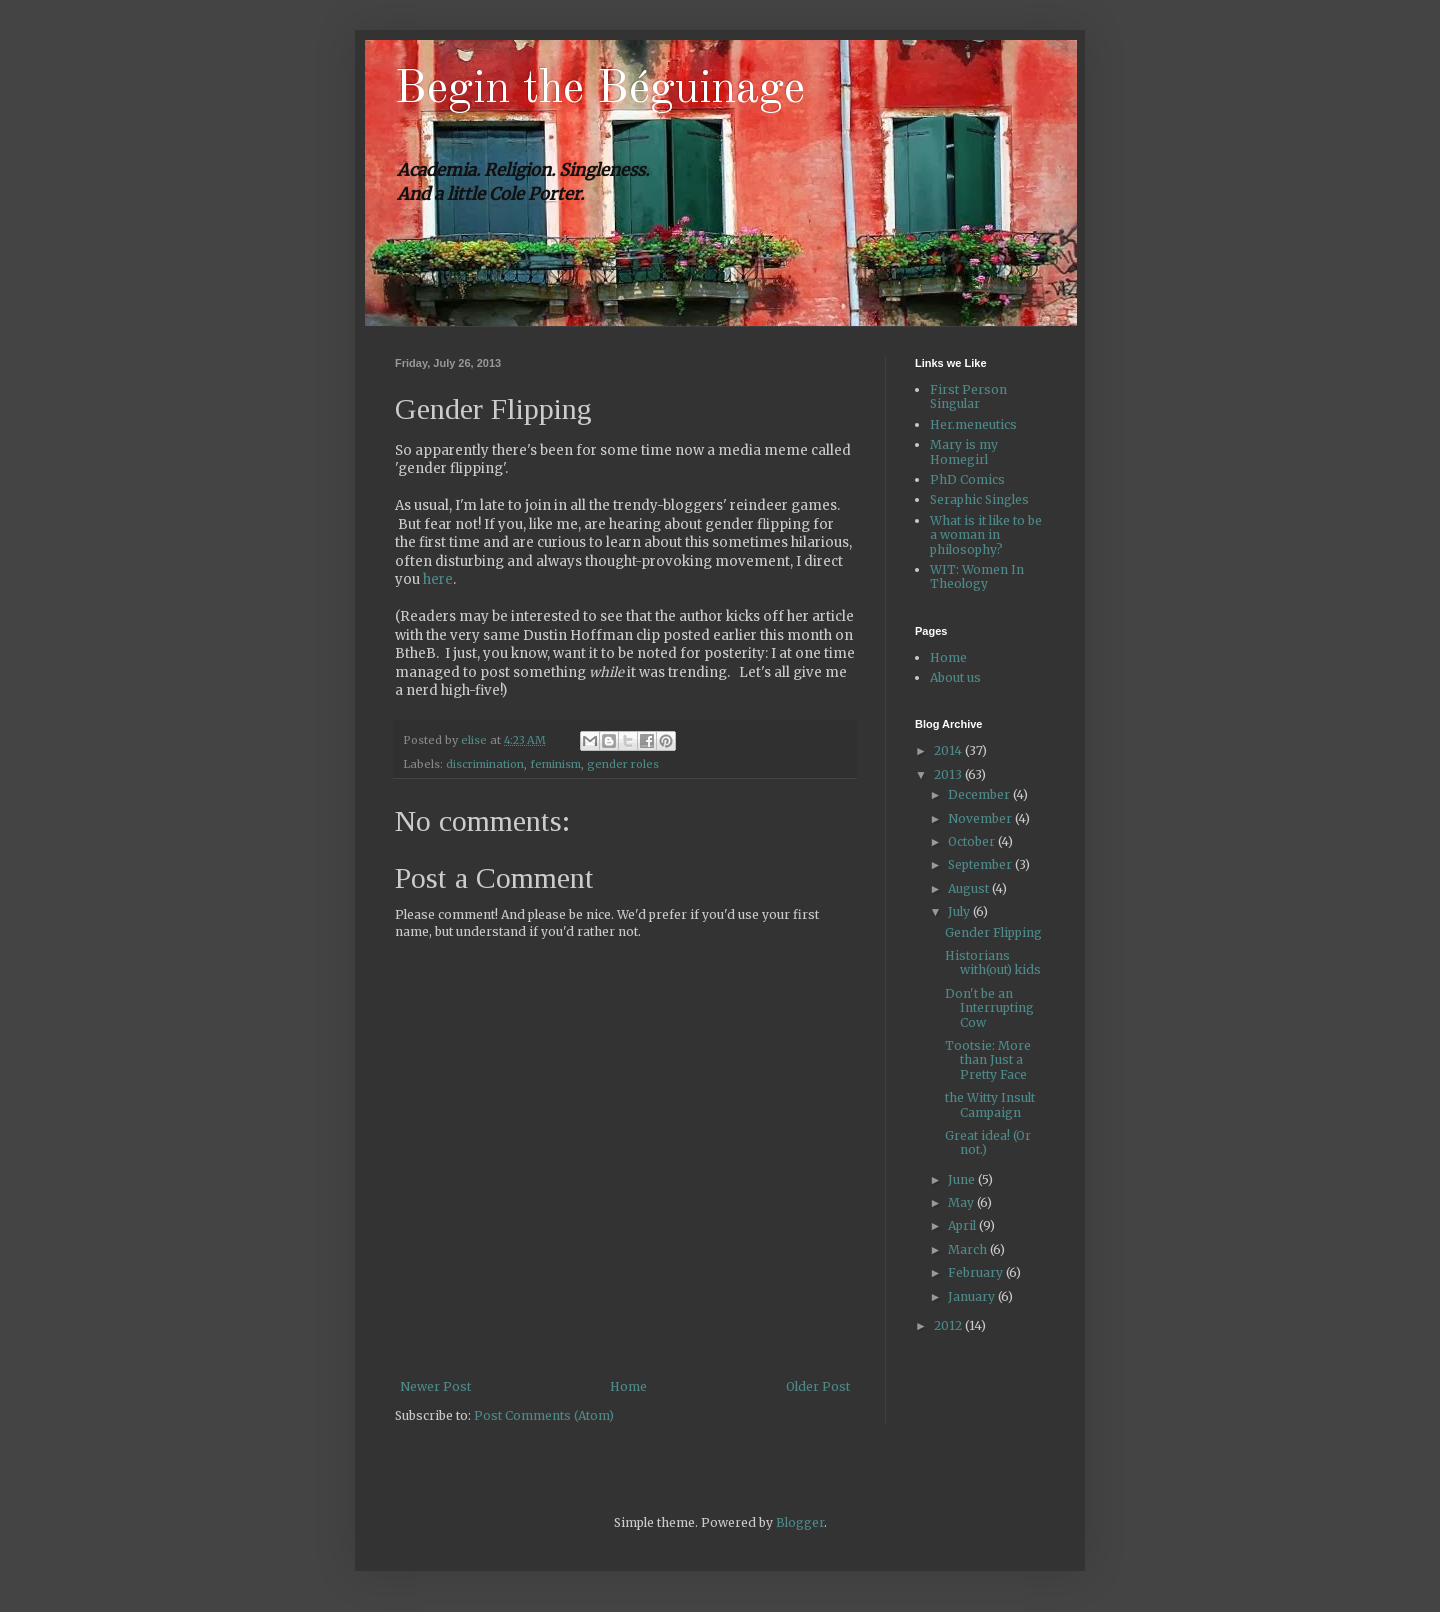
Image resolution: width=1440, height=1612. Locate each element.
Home (628, 1386)
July (960, 911)
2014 (949, 750)
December (980, 794)
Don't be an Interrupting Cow (989, 1008)
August (970, 888)
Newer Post (435, 1386)
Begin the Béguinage (600, 90)
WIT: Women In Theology (977, 576)
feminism (555, 764)
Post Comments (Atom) (544, 1415)
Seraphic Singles (979, 499)
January (973, 1296)
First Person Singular (968, 396)
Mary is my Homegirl (964, 451)
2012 (949, 1325)
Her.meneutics (973, 424)
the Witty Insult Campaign (990, 1104)
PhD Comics (967, 479)
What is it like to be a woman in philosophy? (986, 535)
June (963, 1179)
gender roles (623, 764)
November (981, 818)
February (977, 1272)
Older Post (818, 1386)
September (981, 864)
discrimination (485, 764)
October (973, 841)
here (438, 579)
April (963, 1225)
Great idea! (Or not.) (988, 1142)
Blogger (800, 1522)
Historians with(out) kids (993, 962)
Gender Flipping (993, 932)
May (962, 1202)
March (969, 1249)
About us (955, 677)
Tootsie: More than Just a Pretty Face (988, 1060)
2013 (949, 774)
